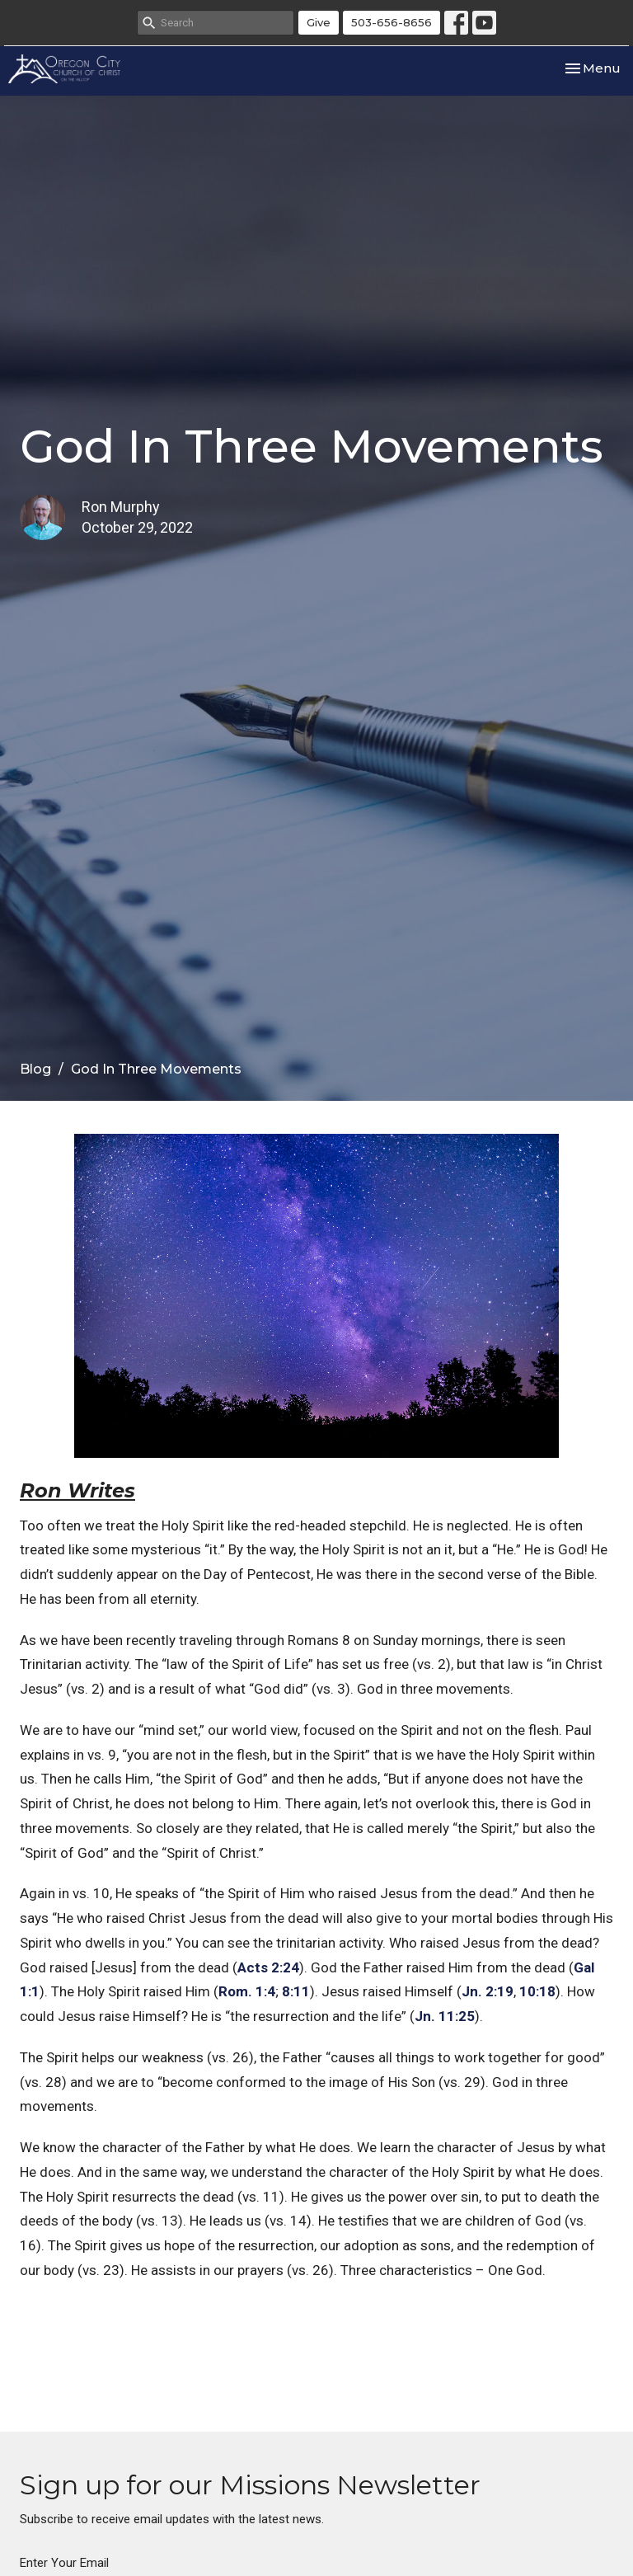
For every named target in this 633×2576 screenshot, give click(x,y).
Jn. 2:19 (487, 1991)
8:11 (296, 1991)
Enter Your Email (64, 2562)
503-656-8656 (391, 22)
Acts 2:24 (268, 1967)
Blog (35, 1069)
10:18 (537, 1991)
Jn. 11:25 (445, 2016)
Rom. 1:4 (246, 1991)
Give (319, 22)
